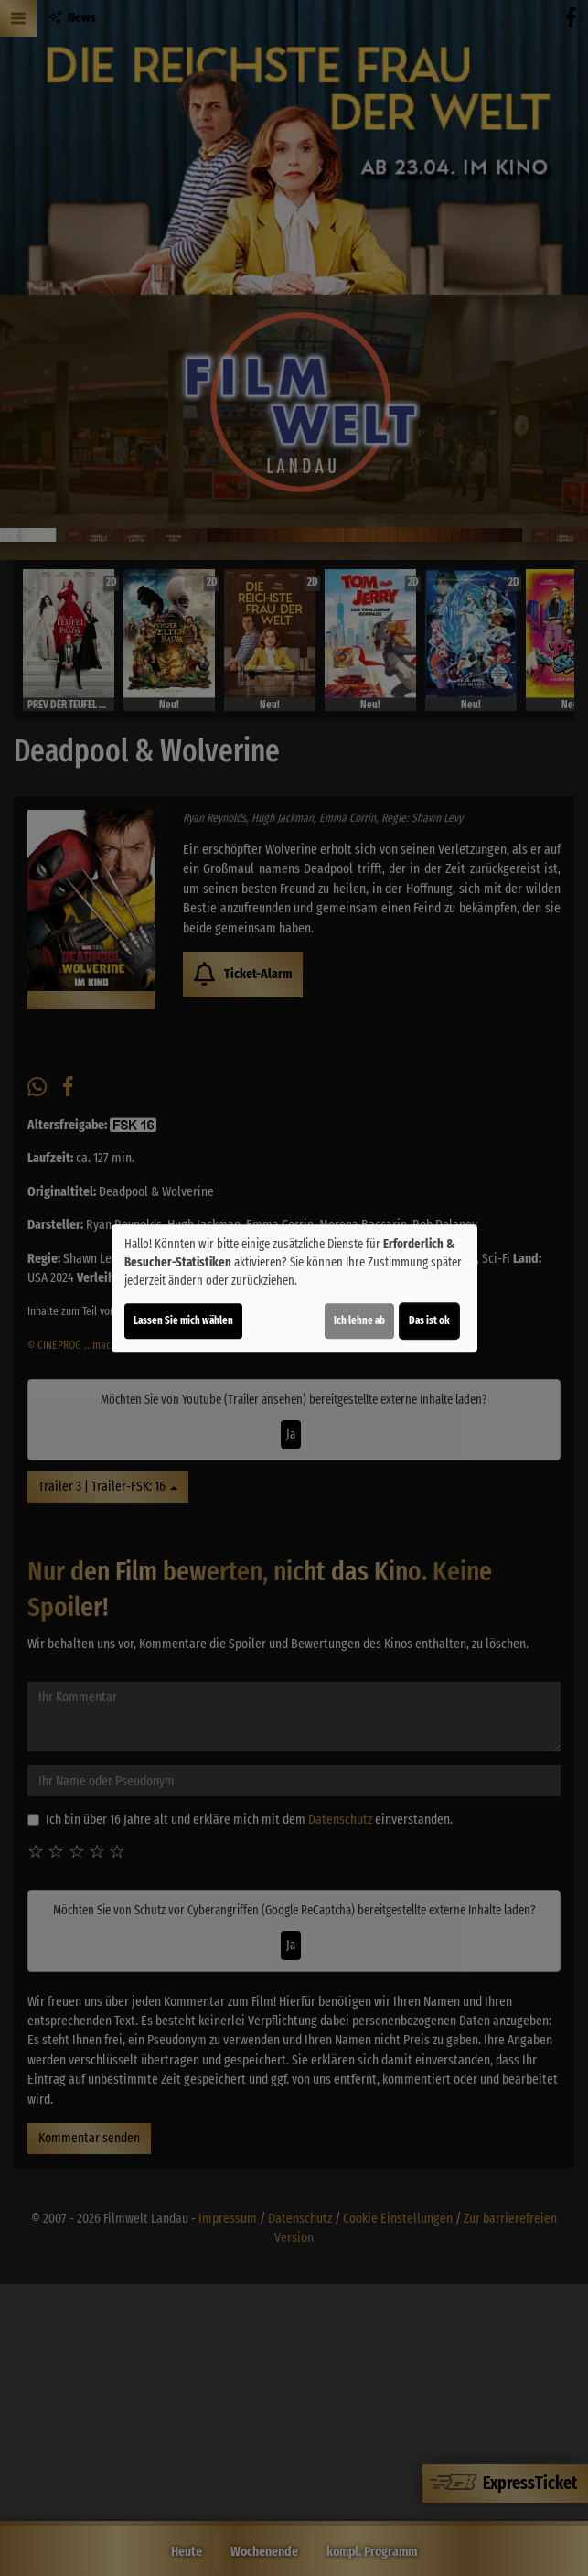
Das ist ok (429, 1320)
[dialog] (294, 1288)
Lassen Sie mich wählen (183, 1320)
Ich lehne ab (359, 1320)
